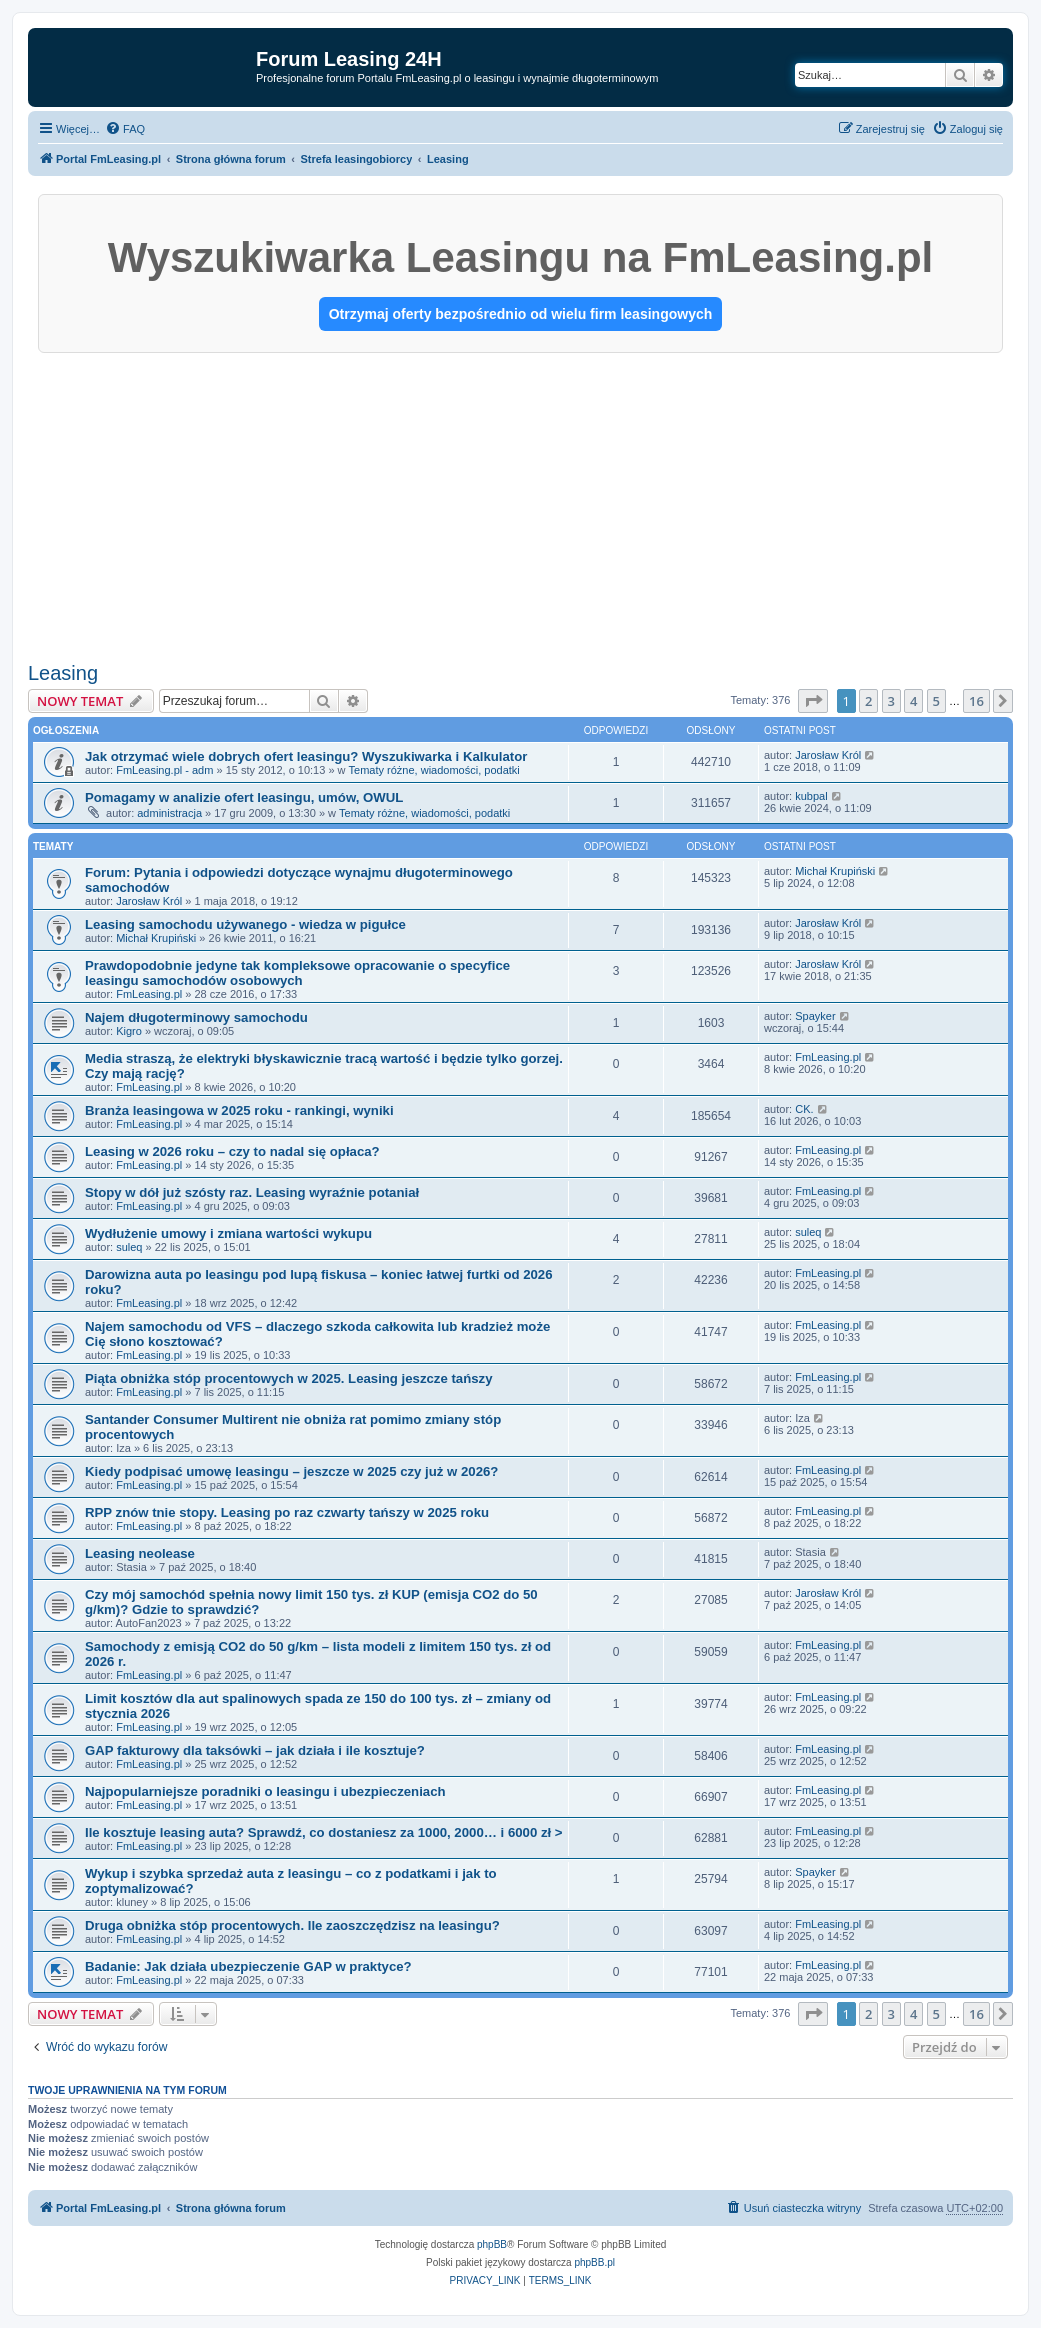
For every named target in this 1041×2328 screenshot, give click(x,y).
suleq (129, 1247)
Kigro (129, 1031)
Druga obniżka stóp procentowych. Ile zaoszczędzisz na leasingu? (292, 1925)
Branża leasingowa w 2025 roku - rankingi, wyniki (239, 1110)
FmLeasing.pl (149, 994)
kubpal (811, 796)
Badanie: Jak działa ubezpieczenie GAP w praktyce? (248, 1966)
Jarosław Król (828, 755)
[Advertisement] (520, 503)
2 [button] (868, 701)
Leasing (63, 673)
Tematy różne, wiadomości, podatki (434, 770)
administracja (169, 813)
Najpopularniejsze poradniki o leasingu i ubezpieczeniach (265, 1791)
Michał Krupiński (835, 871)
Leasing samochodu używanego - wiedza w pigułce (245, 924)
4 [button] (913, 701)
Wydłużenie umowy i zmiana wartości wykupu (228, 1233)
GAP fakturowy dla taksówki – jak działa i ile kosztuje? (255, 1750)
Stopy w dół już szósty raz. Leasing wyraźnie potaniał (252, 1192)
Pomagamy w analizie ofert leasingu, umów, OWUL (244, 797)
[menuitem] (125, 129)
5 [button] (936, 701)
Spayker (815, 1016)
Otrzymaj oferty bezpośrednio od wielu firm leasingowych (521, 314)
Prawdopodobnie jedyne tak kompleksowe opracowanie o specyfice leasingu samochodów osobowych (297, 973)
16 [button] (976, 701)
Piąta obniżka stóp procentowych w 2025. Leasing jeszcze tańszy (288, 1378)
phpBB (492, 2244)
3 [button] (891, 701)
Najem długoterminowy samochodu (196, 1017)
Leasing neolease (140, 1553)
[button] (813, 701)
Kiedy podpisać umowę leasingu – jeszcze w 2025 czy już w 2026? (291, 1471)
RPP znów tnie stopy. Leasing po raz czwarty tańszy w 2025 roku (287, 1512)
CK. (804, 1109)
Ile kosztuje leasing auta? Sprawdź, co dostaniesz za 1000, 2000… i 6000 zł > (324, 1832)
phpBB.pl (594, 2262)
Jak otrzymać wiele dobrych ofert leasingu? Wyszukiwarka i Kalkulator (306, 756)
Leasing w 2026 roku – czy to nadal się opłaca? (232, 1151)
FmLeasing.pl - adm (164, 770)
